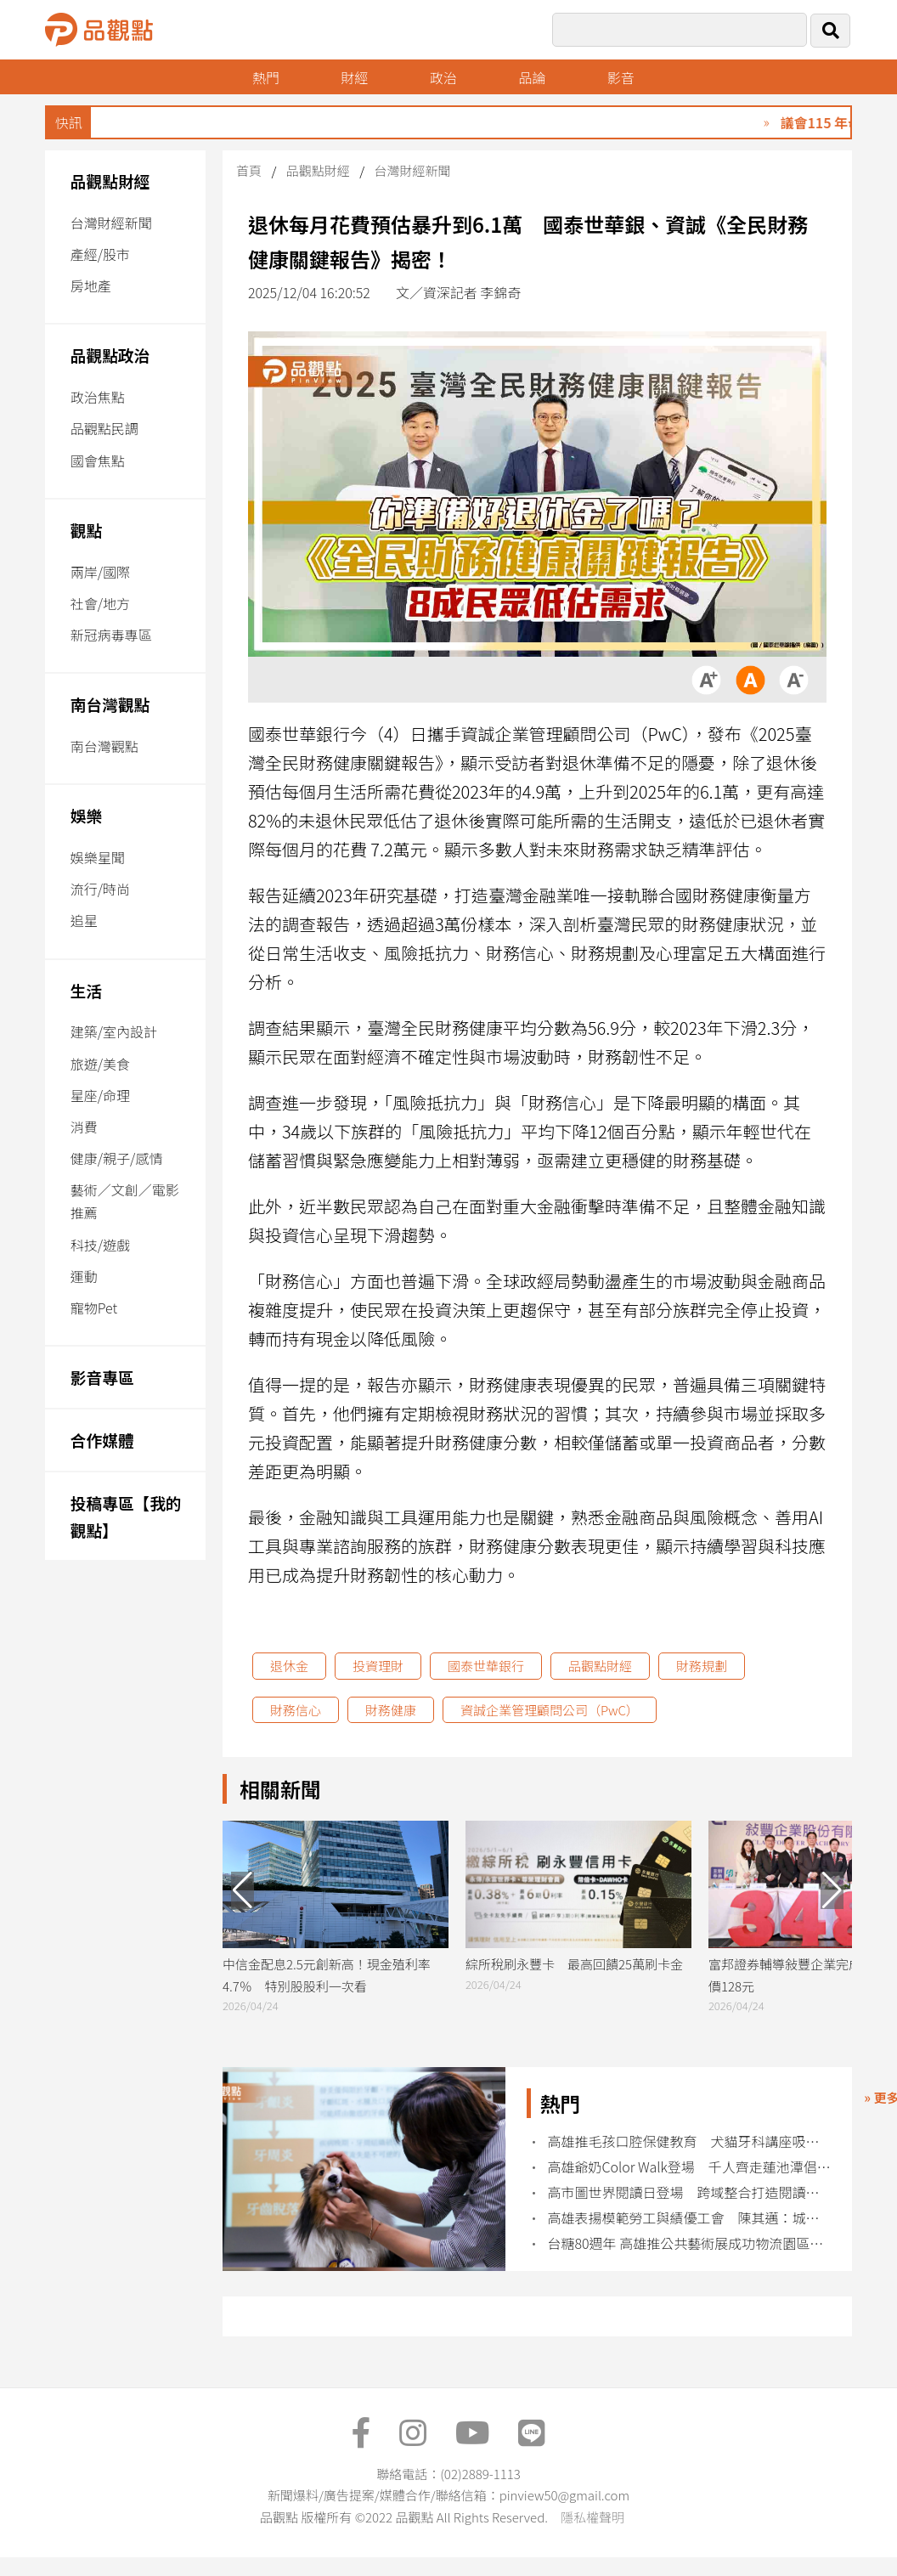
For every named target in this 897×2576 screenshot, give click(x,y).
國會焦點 (98, 460)
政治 (443, 77)
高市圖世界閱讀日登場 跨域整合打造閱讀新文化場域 (689, 2192)
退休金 (289, 1666)
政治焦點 (98, 397)
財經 (354, 77)
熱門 (265, 77)
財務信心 (295, 1710)
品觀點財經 (110, 180)
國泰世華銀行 (486, 1666)
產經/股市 (100, 254)
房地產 (91, 285)
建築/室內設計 (114, 1031)
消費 (84, 1126)
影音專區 (102, 1376)
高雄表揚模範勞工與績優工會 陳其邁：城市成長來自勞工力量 (689, 2218)
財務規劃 (701, 1666)
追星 (84, 920)
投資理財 (378, 1666)
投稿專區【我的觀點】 (126, 1516)
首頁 (249, 170)
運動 (84, 1276)
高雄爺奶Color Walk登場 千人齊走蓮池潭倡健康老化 (689, 2167)
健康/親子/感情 (117, 1158)
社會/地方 (100, 603)
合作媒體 (102, 1439)
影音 (621, 77)
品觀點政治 (110, 354)
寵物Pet (94, 1307)
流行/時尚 (100, 888)
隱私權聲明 (592, 2517)
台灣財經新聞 (111, 222)
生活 (86, 990)
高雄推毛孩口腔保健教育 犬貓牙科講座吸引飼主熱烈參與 (689, 2141)
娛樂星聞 (98, 857)
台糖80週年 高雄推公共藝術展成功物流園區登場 (689, 2243)
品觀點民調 (104, 428)
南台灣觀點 (110, 703)
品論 (531, 77)
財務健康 (390, 1710)
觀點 (86, 529)
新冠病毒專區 (111, 634)
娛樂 (86, 815)
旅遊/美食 (100, 1064)
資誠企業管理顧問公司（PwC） (549, 1710)
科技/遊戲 (100, 1244)
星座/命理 (100, 1095)
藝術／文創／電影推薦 (125, 1201)
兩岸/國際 (100, 572)
